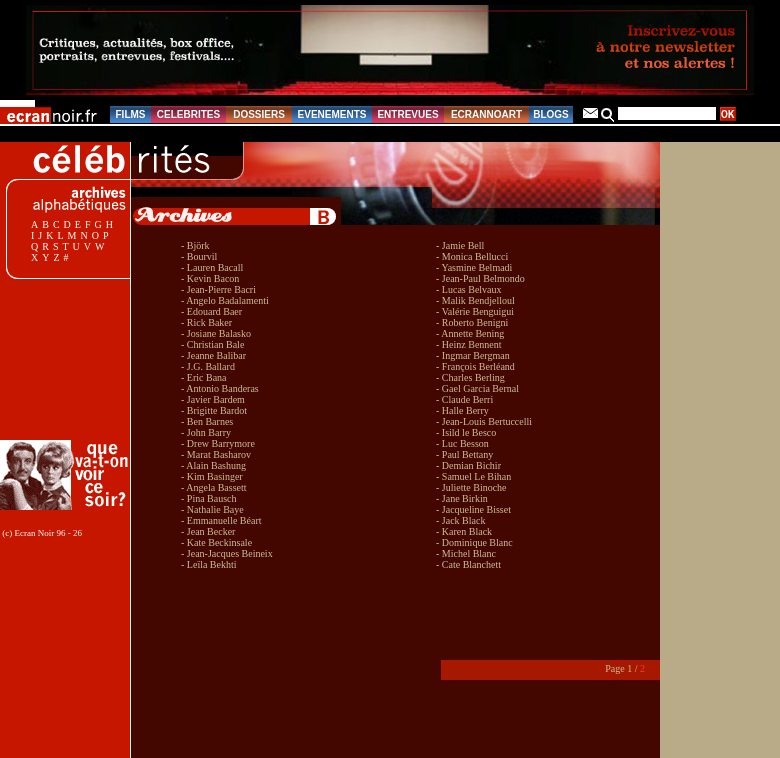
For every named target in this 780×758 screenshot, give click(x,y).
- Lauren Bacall (212, 267)
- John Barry (206, 432)
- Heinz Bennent (469, 344)
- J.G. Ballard (208, 366)
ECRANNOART (486, 114)
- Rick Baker (206, 322)
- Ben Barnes (207, 421)
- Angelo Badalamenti (225, 300)
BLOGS (551, 114)
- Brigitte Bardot (214, 410)
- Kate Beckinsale (216, 542)
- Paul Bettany (464, 454)
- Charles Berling (470, 377)
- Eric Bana (204, 377)
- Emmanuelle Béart (221, 520)
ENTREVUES (407, 114)
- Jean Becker (208, 531)
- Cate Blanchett (468, 564)
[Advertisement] (67, 359)
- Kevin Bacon (210, 278)
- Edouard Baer (211, 311)
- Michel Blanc (466, 553)
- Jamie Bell (460, 245)
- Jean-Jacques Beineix (227, 553)
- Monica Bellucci (472, 256)
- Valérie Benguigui (475, 311)
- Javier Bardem (213, 399)
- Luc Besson (462, 443)
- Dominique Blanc (474, 542)
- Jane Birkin (462, 498)
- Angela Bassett (214, 487)
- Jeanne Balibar (213, 355)
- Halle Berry (462, 410)
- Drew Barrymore (218, 443)
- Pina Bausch (209, 498)
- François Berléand (475, 366)
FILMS (131, 114)
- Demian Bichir (468, 465)
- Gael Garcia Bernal (477, 388)
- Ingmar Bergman (473, 355)
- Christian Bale (212, 344)
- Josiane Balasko (216, 333)
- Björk (195, 245)
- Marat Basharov (216, 454)
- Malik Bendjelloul (475, 300)
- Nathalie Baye (212, 509)
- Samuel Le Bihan (473, 476)
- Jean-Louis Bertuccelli (484, 421)
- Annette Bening (470, 333)
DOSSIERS (259, 114)
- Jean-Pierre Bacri (218, 289)
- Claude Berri (464, 399)
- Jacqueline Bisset (473, 509)
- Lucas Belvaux (469, 289)
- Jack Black (460, 520)
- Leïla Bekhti (209, 564)
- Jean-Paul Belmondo (480, 278)
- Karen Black (464, 531)
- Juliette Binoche (471, 487)
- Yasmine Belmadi (474, 267)
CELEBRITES (188, 114)
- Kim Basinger (212, 476)
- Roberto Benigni (472, 322)
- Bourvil (199, 256)
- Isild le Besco (466, 432)
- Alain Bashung (213, 465)
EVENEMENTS (332, 114)
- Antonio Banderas (220, 388)
